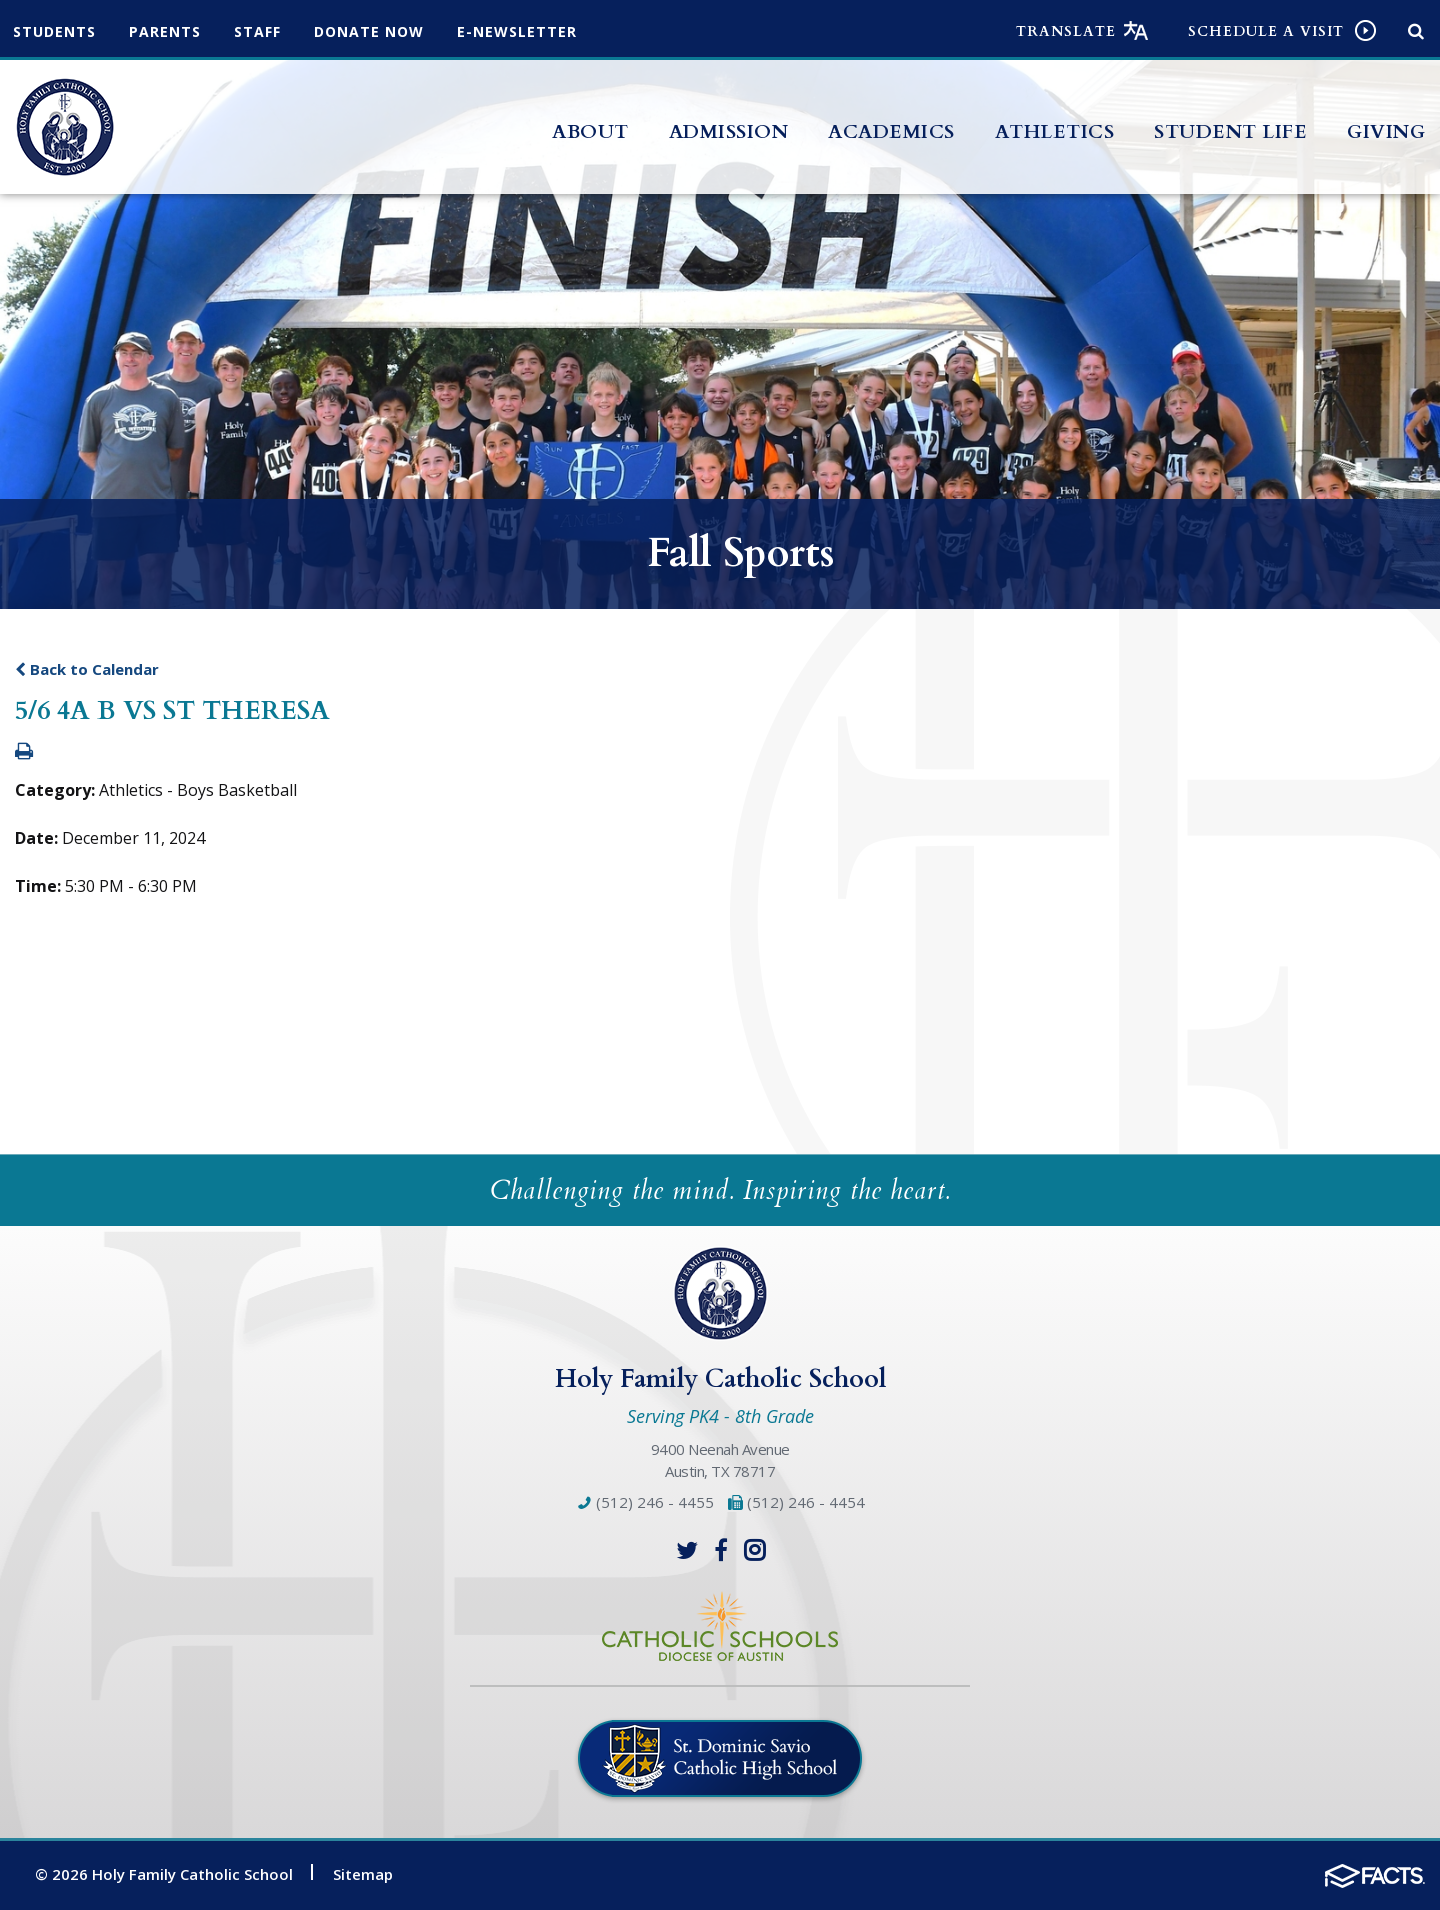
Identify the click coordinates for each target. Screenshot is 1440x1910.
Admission (729, 132)
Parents (165, 31)
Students (54, 31)
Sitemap (363, 1874)
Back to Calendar (87, 669)
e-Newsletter (517, 31)
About (590, 132)
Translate (1066, 31)
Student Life (1230, 132)
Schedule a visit (1266, 31)
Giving (1386, 132)
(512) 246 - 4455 (645, 1502)
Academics (891, 132)
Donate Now (369, 31)
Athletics (1055, 132)
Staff (257, 31)
